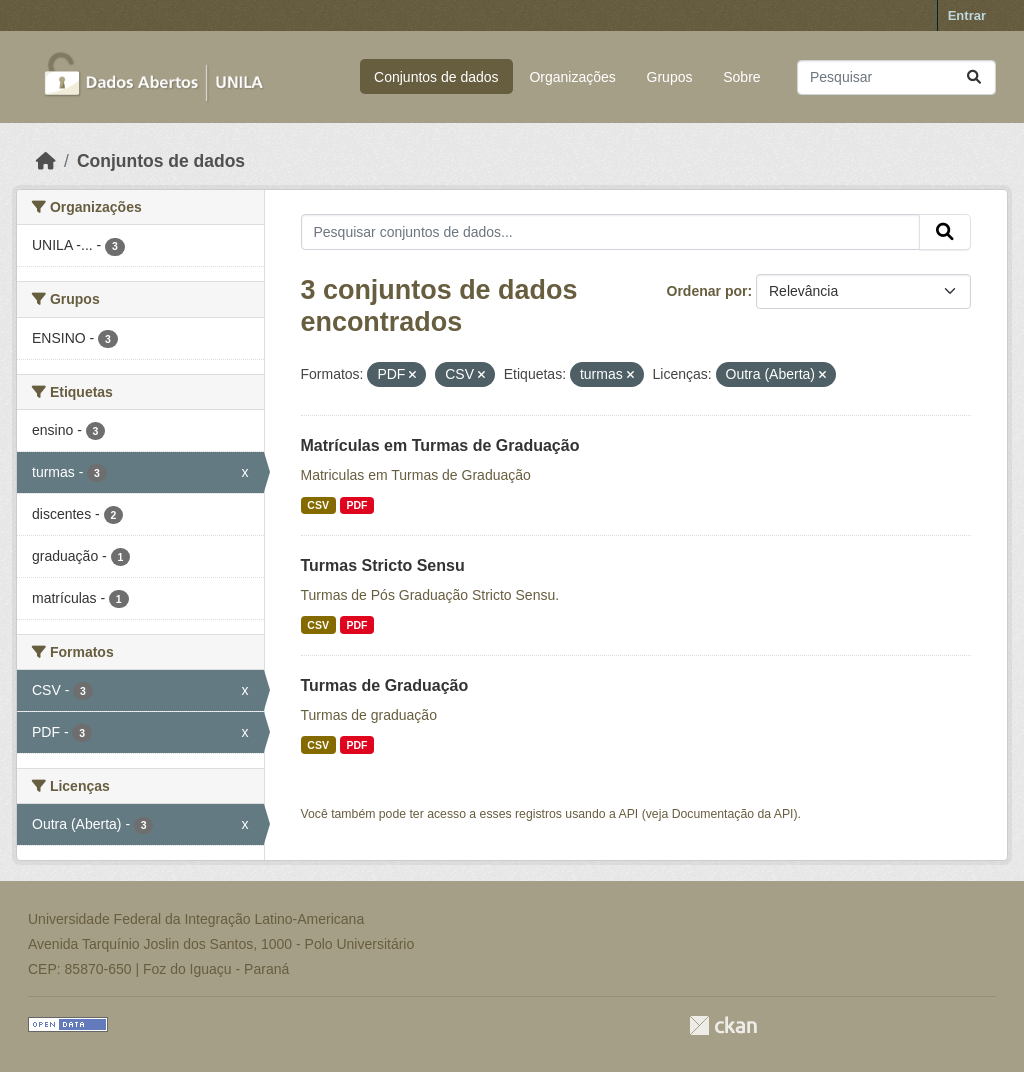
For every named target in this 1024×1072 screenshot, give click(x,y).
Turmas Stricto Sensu (383, 565)
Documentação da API (733, 814)
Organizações (572, 77)
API (629, 814)
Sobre (741, 77)
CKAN (723, 1025)
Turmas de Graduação (385, 685)
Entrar (967, 15)
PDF (356, 505)
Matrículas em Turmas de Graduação (440, 445)
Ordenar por (707, 291)
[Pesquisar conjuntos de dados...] (896, 77)
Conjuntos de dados (436, 77)
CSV (318, 505)
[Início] (46, 161)
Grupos (670, 77)
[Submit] (974, 77)
